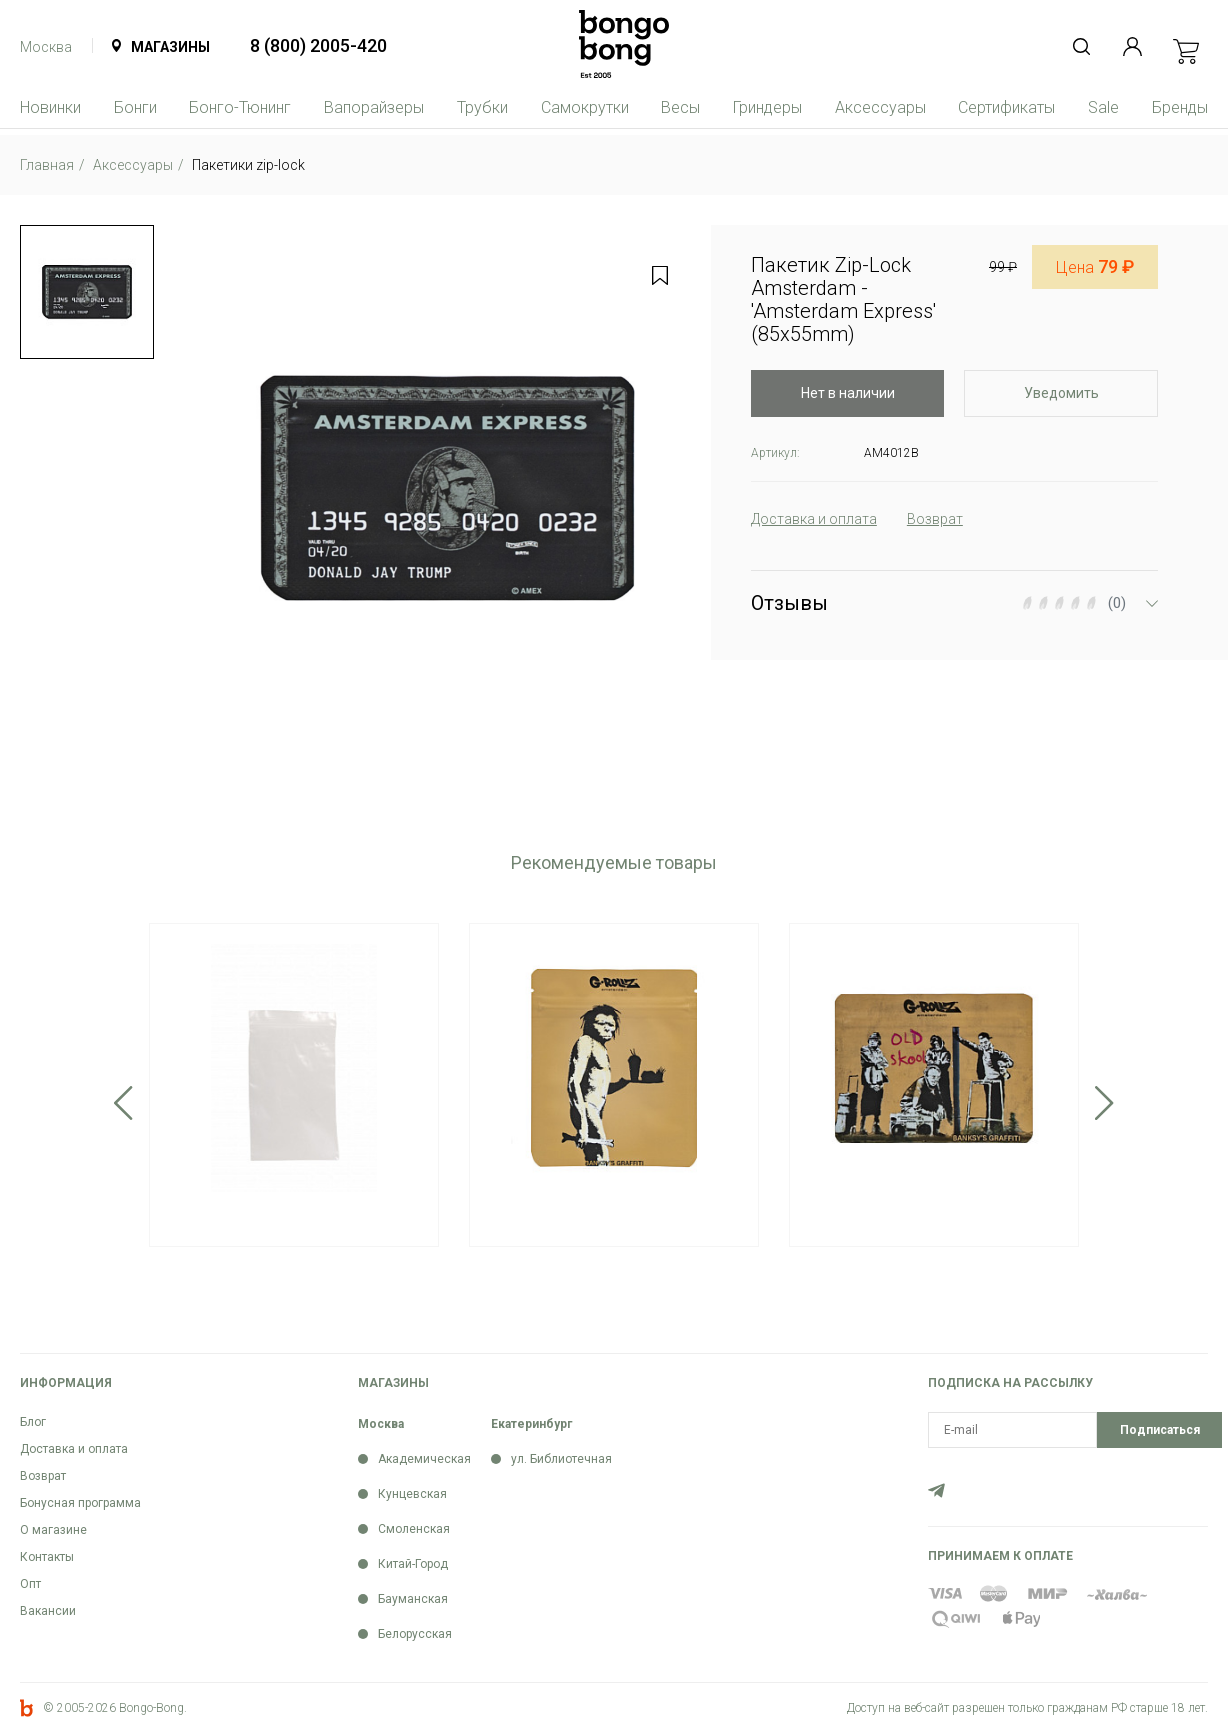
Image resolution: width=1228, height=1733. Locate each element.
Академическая (424, 1459)
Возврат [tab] (935, 519)
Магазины (170, 47)
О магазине (53, 1530)
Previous (123, 1103)
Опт (30, 1584)
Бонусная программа (80, 1503)
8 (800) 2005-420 (318, 45)
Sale (1103, 107)
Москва (46, 47)
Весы (680, 107)
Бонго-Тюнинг (240, 107)
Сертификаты (1006, 107)
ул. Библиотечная (561, 1459)
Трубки (482, 107)
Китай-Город (413, 1564)
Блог (33, 1422)
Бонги (135, 107)
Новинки (50, 107)
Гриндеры (767, 107)
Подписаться (1160, 1430)
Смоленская (414, 1529)
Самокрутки (585, 107)
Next (1104, 1103)
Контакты (47, 1557)
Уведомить (1061, 393)
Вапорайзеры (374, 107)
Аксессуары (880, 107)
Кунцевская (412, 1494)
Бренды (1180, 107)
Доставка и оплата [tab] (814, 519)
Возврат (43, 1476)
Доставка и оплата (74, 1449)
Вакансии (48, 1611)
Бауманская (413, 1599)
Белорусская (415, 1634)
